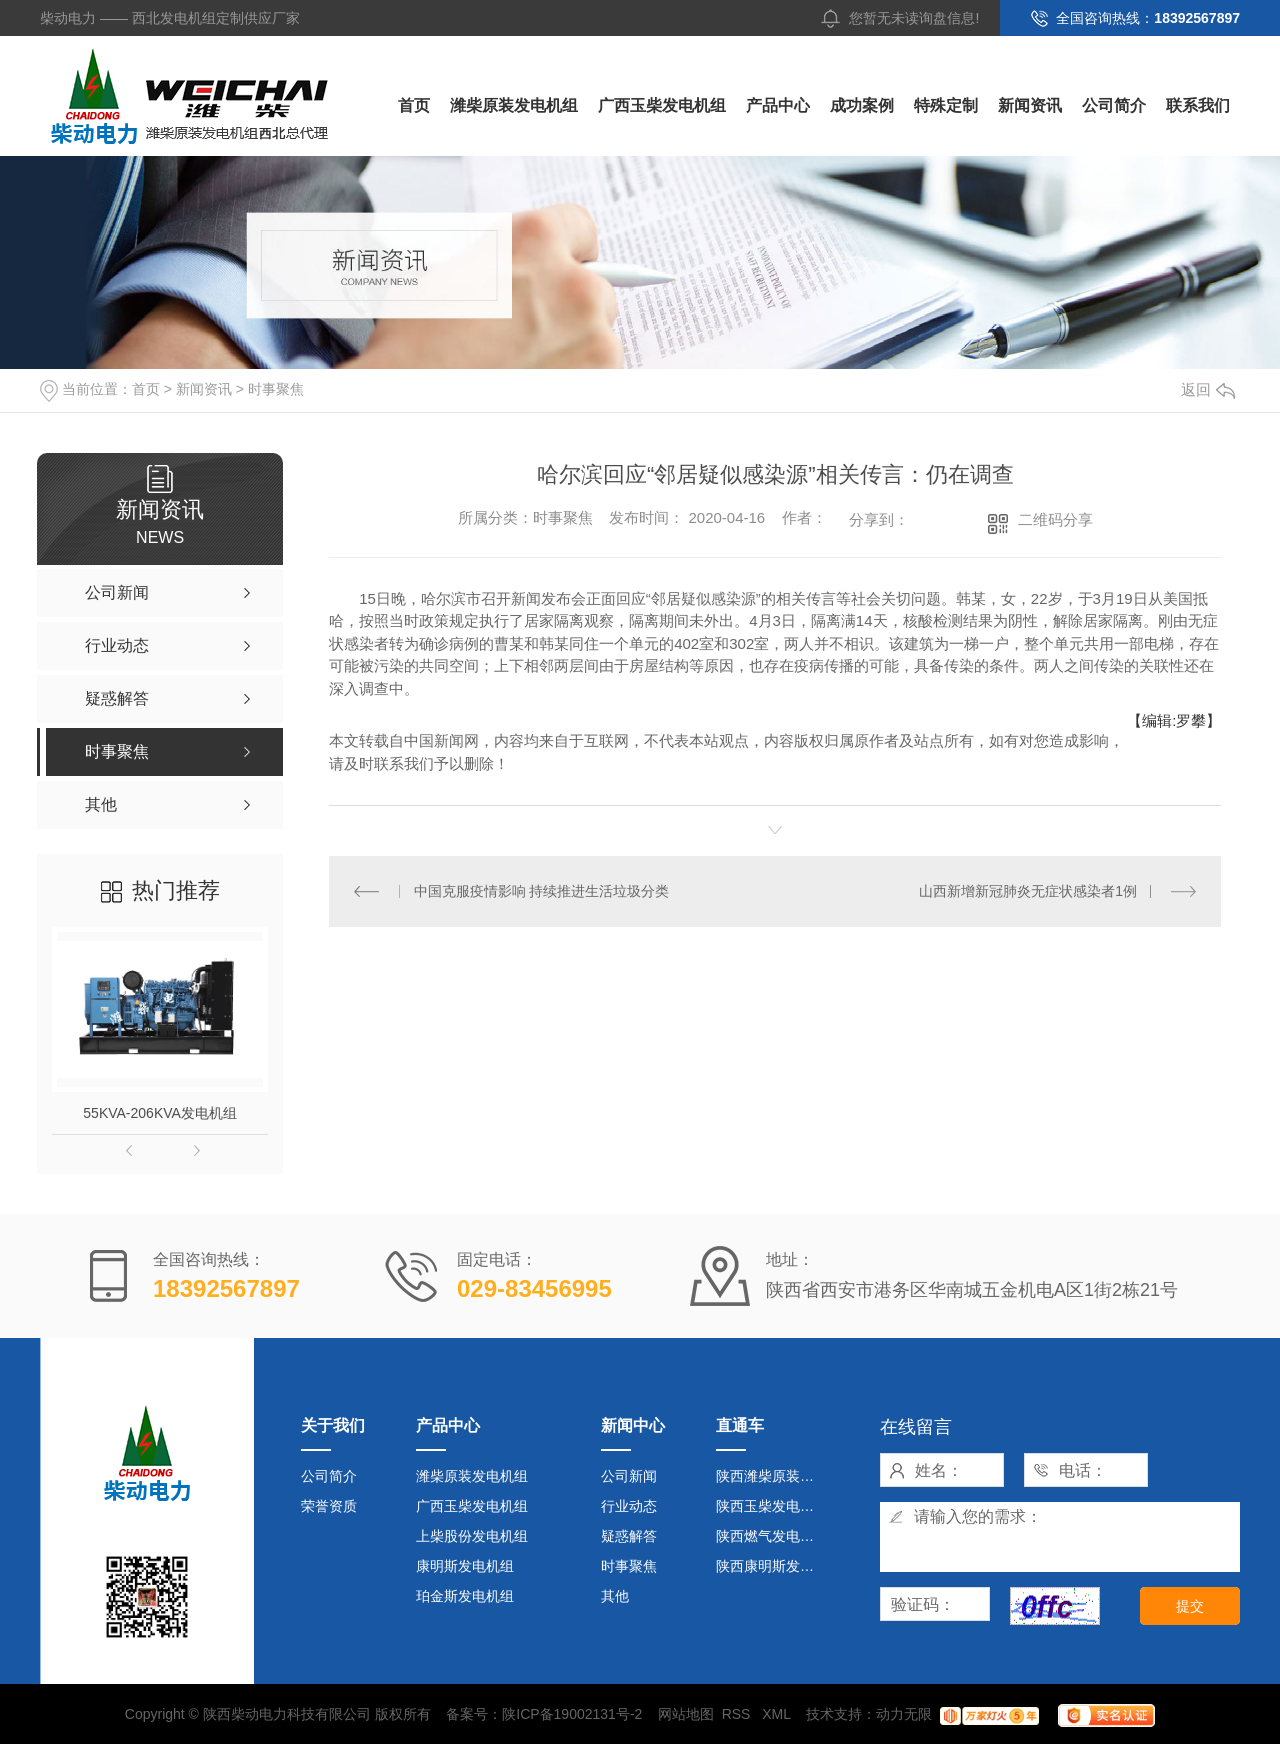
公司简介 (1114, 105)
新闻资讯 (1030, 105)
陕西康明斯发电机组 (773, 1566)
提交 (1190, 1606)
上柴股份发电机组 (472, 1536)
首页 (414, 105)
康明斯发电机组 (465, 1566)
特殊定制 (946, 105)
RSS (738, 1714)
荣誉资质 (329, 1506)
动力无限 (904, 1714)
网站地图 (686, 1714)
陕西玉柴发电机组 (772, 1506)
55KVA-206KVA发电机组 (160, 1113)
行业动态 (629, 1506)
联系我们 (1198, 105)
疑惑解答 (629, 1536)
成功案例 (862, 105)
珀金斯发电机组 (465, 1596)
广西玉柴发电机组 (662, 105)
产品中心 (778, 105)
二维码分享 (1055, 519)
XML (778, 1714)
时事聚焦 (276, 389)
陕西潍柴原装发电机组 (773, 1476)
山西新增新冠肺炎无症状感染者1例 (1028, 891)
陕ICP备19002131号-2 (572, 1714)
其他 (615, 1596)
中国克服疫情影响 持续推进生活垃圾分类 (542, 891)
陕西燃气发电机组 (772, 1536)
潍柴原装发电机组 (514, 105)
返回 (1208, 389)
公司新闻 (629, 1476)
